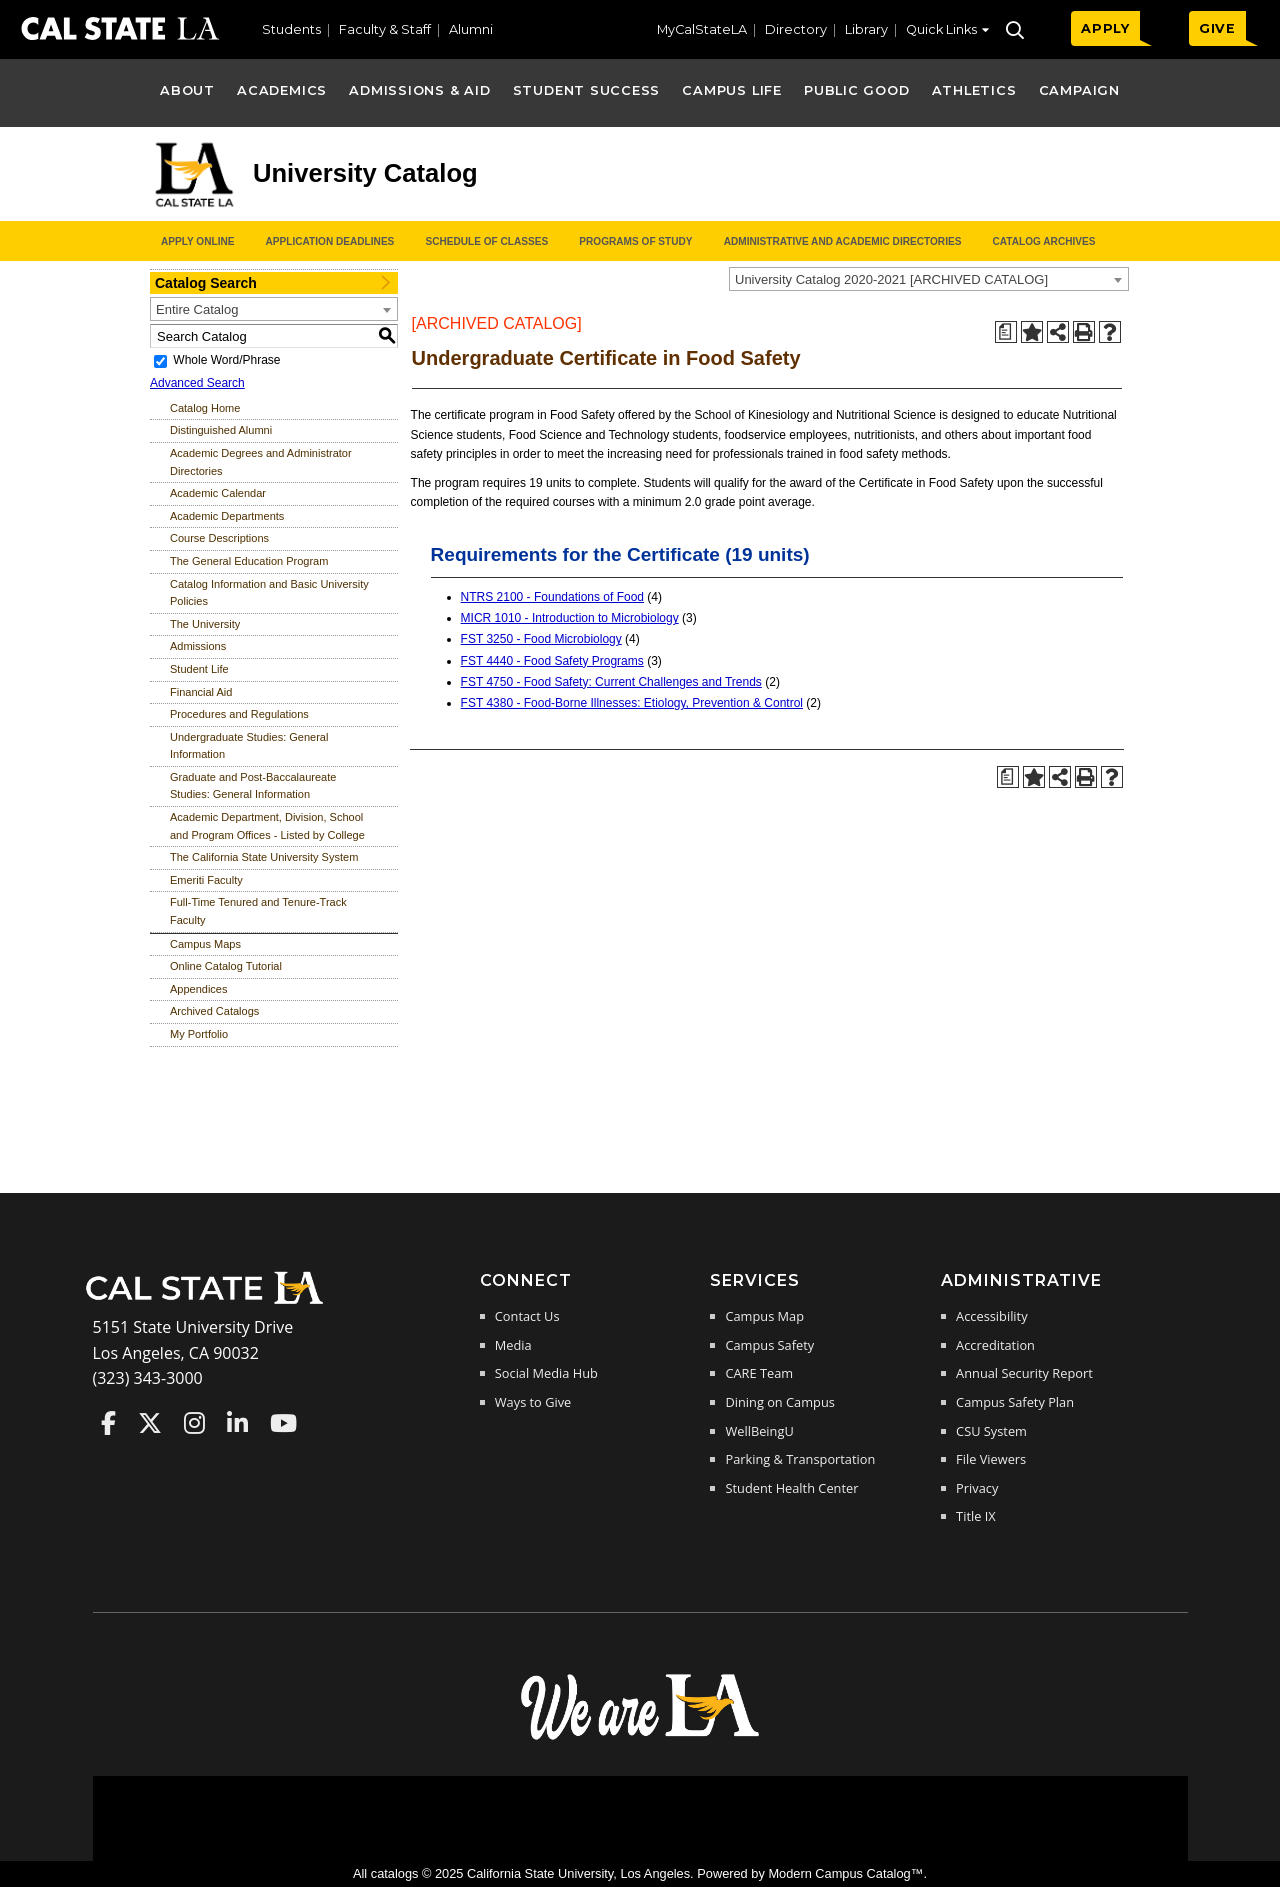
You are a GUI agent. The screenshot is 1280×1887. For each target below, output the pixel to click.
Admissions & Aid (419, 90)
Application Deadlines (330, 241)
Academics (282, 90)
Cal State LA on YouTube (283, 1423)
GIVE (1217, 28)
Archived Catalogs (214, 1011)
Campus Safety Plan (1015, 1402)
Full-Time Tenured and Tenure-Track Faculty (258, 911)
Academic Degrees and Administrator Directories (261, 462)
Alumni (471, 29)
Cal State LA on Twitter (150, 1423)
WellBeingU (759, 1431)
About (187, 90)
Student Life (199, 669)
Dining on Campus (779, 1402)
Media (513, 1345)
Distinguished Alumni (221, 430)
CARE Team (759, 1373)
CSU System (991, 1431)
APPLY (1105, 28)
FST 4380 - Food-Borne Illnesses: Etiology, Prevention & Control (632, 703)
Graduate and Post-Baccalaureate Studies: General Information (253, 786)
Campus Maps (205, 944)
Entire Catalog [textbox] (197, 309)
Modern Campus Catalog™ (845, 1873)
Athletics (974, 90)
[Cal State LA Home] (211, 1302)
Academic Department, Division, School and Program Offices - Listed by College (267, 826)
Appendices (199, 989)
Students (291, 29)
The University (205, 624)
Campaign (1079, 90)
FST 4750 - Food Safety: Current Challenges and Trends (611, 682)
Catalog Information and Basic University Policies (269, 593)
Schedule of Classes (486, 241)
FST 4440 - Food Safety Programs (552, 661)
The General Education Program (249, 561)
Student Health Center (791, 1488)
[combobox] (929, 279)
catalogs (395, 1873)
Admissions (198, 646)
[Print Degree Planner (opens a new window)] (1006, 332)
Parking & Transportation (800, 1459)
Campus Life (731, 90)
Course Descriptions (219, 538)
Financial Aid (201, 692)
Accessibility (991, 1316)
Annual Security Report (1024, 1373)
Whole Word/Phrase (226, 360)
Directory (796, 29)
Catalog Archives (1043, 241)
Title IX (976, 1516)
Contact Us (527, 1316)
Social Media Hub (546, 1373)
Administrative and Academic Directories (843, 241)
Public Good (856, 90)
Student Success (587, 90)
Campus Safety (769, 1345)
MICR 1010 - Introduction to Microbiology (570, 618)
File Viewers (991, 1459)
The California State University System (264, 857)
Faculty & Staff (385, 29)
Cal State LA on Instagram (194, 1423)
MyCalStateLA (702, 29)
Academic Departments (227, 516)
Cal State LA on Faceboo (108, 1423)
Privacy (977, 1488)
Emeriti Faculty (206, 880)
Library (866, 29)
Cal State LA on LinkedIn (237, 1423)
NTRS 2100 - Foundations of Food (552, 597)
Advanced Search (197, 383)
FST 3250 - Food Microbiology (541, 639)
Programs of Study (635, 241)
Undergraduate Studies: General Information (249, 746)
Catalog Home (205, 408)
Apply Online (197, 241)
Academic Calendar (218, 493)
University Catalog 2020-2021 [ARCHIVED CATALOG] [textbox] (891, 279)
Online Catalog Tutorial (226, 966)
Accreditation (995, 1345)
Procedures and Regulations (239, 714)
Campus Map (764, 1316)
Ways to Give (533, 1402)
